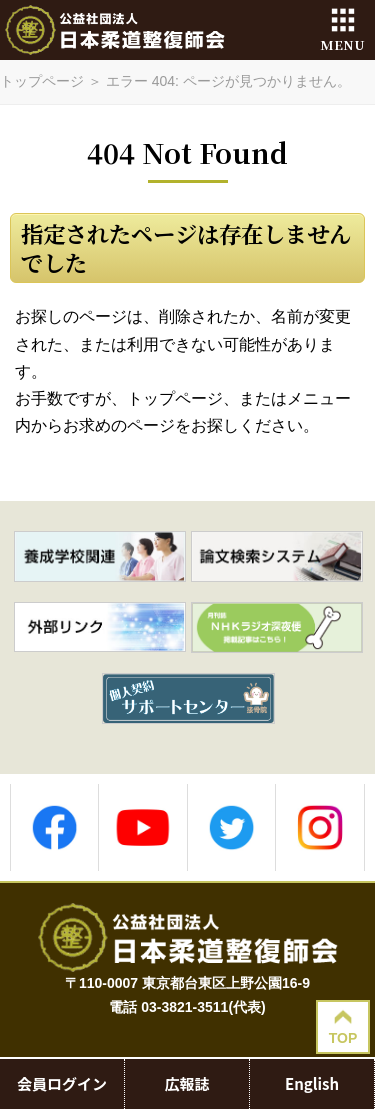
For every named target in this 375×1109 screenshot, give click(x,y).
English (312, 1084)
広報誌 (186, 1084)
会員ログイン (62, 1084)
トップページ (42, 81)
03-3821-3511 (184, 1007)
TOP (343, 1026)
